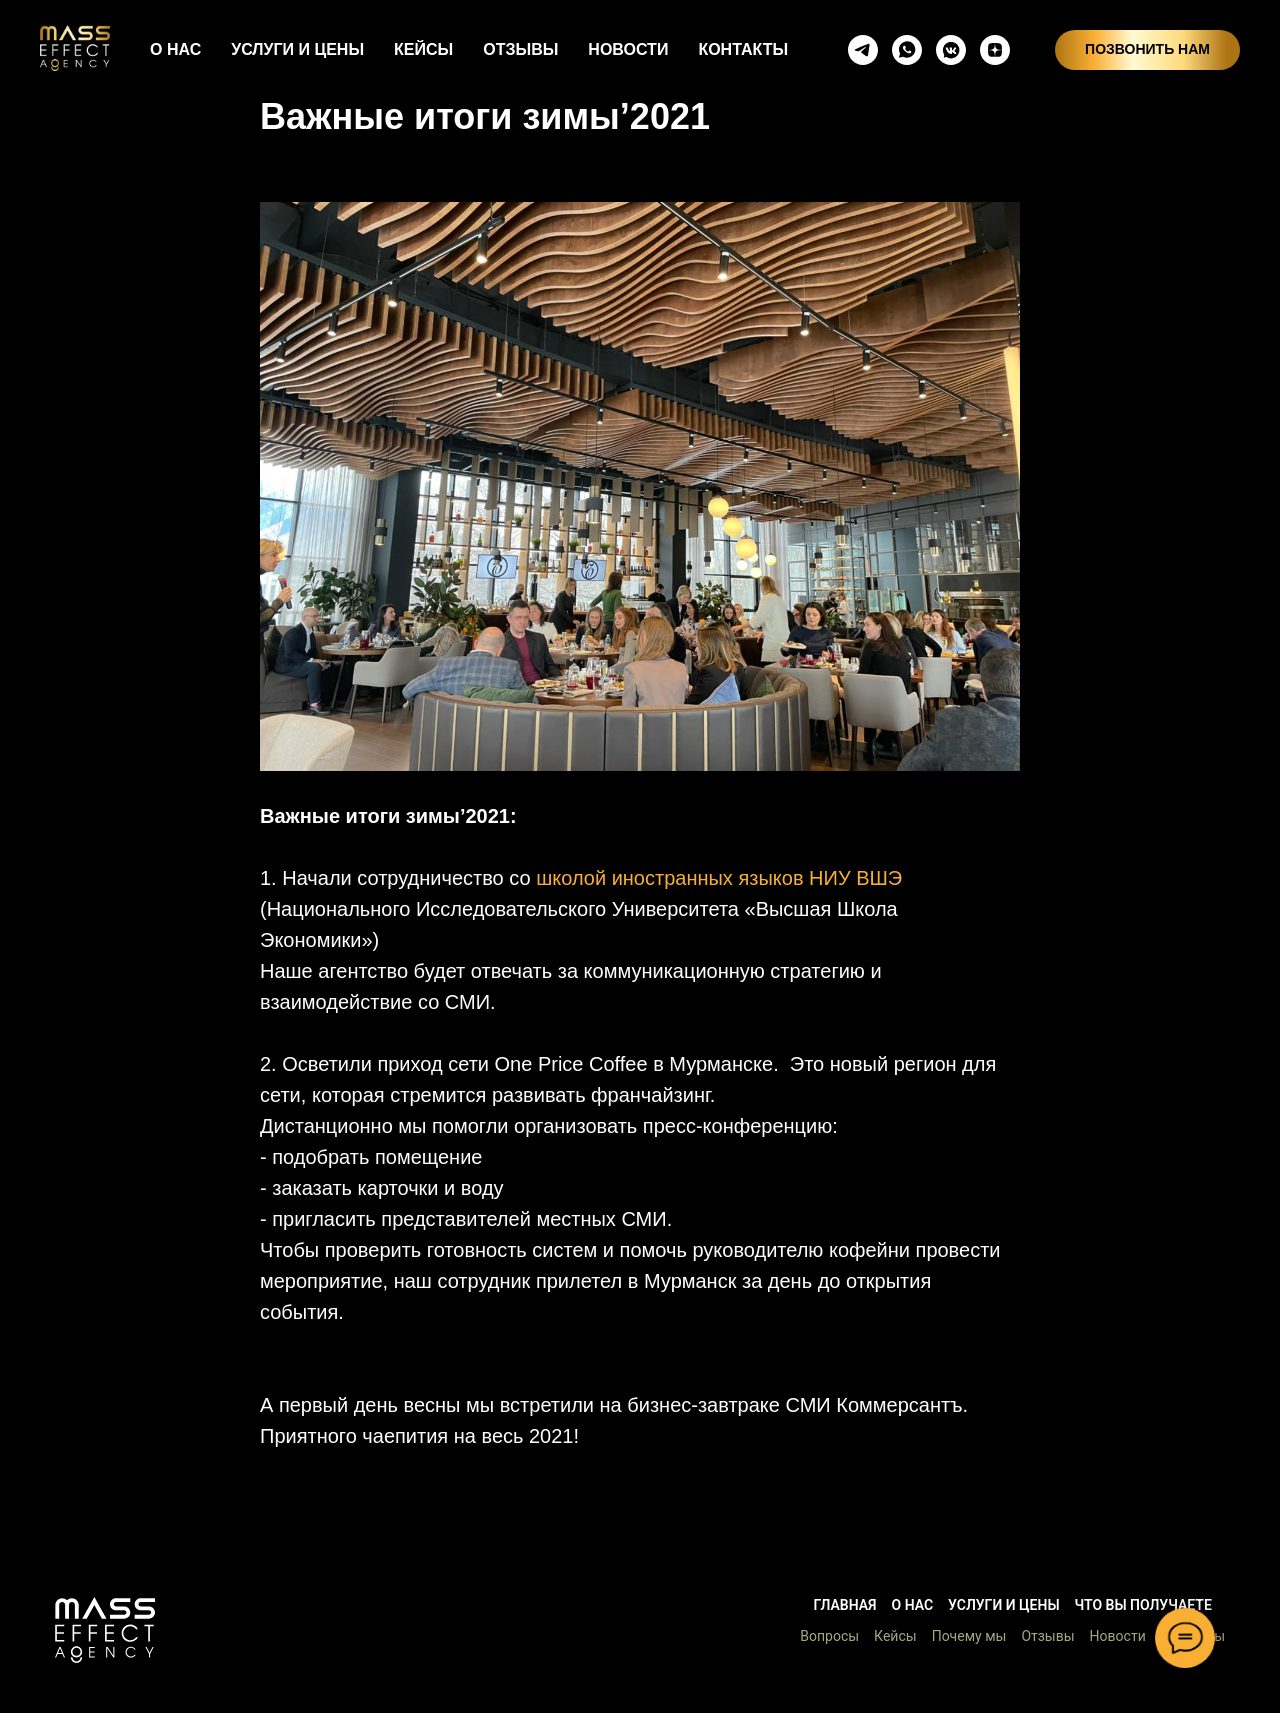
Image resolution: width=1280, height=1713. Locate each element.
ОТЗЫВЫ (520, 49)
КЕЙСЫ (423, 49)
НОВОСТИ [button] (628, 49)
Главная (844, 1605)
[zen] (995, 50)
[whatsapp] (907, 50)
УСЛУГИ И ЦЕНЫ (297, 49)
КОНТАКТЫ (743, 49)
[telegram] (863, 50)
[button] (105, 1630)
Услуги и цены (1003, 1605)
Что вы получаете (1143, 1605)
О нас (913, 1605)
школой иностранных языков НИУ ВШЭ (719, 878)
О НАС (175, 49)
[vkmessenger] (951, 50)
